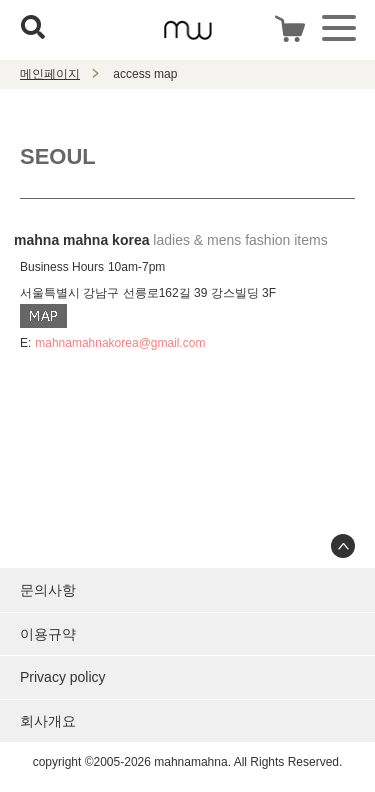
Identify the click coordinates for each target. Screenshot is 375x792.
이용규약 (48, 634)
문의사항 (48, 590)
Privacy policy (63, 677)
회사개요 (48, 721)
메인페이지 (50, 74)
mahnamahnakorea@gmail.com (120, 343)
